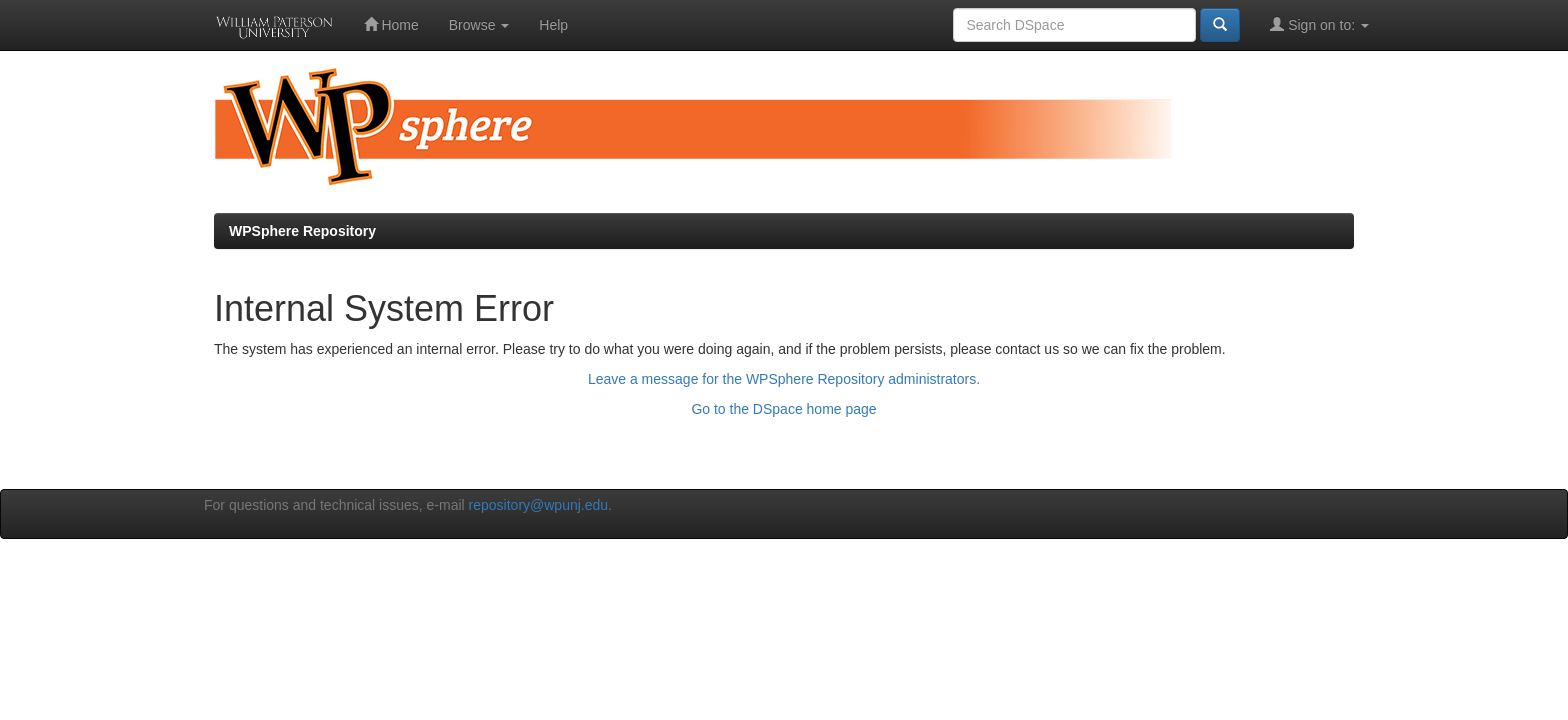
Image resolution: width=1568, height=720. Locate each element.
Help (553, 25)
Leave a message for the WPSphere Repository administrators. (784, 379)
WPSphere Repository (302, 231)
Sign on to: (1319, 24)
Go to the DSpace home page (783, 409)
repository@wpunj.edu (539, 505)
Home (391, 24)
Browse (479, 25)
